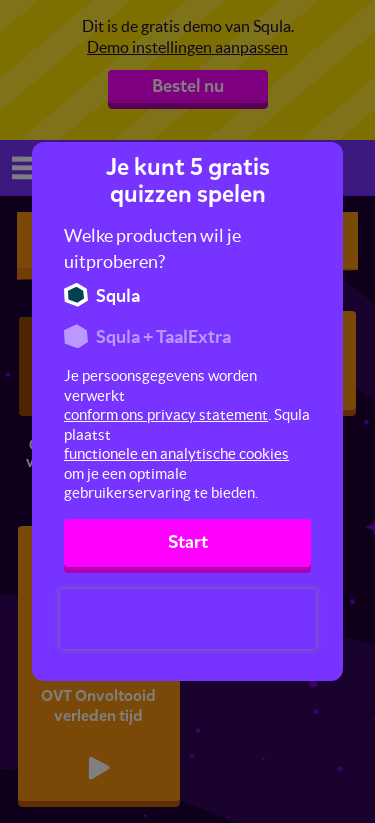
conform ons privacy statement (166, 414)
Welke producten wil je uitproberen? (152, 248)
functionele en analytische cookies (176, 453)
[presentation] (188, 619)
